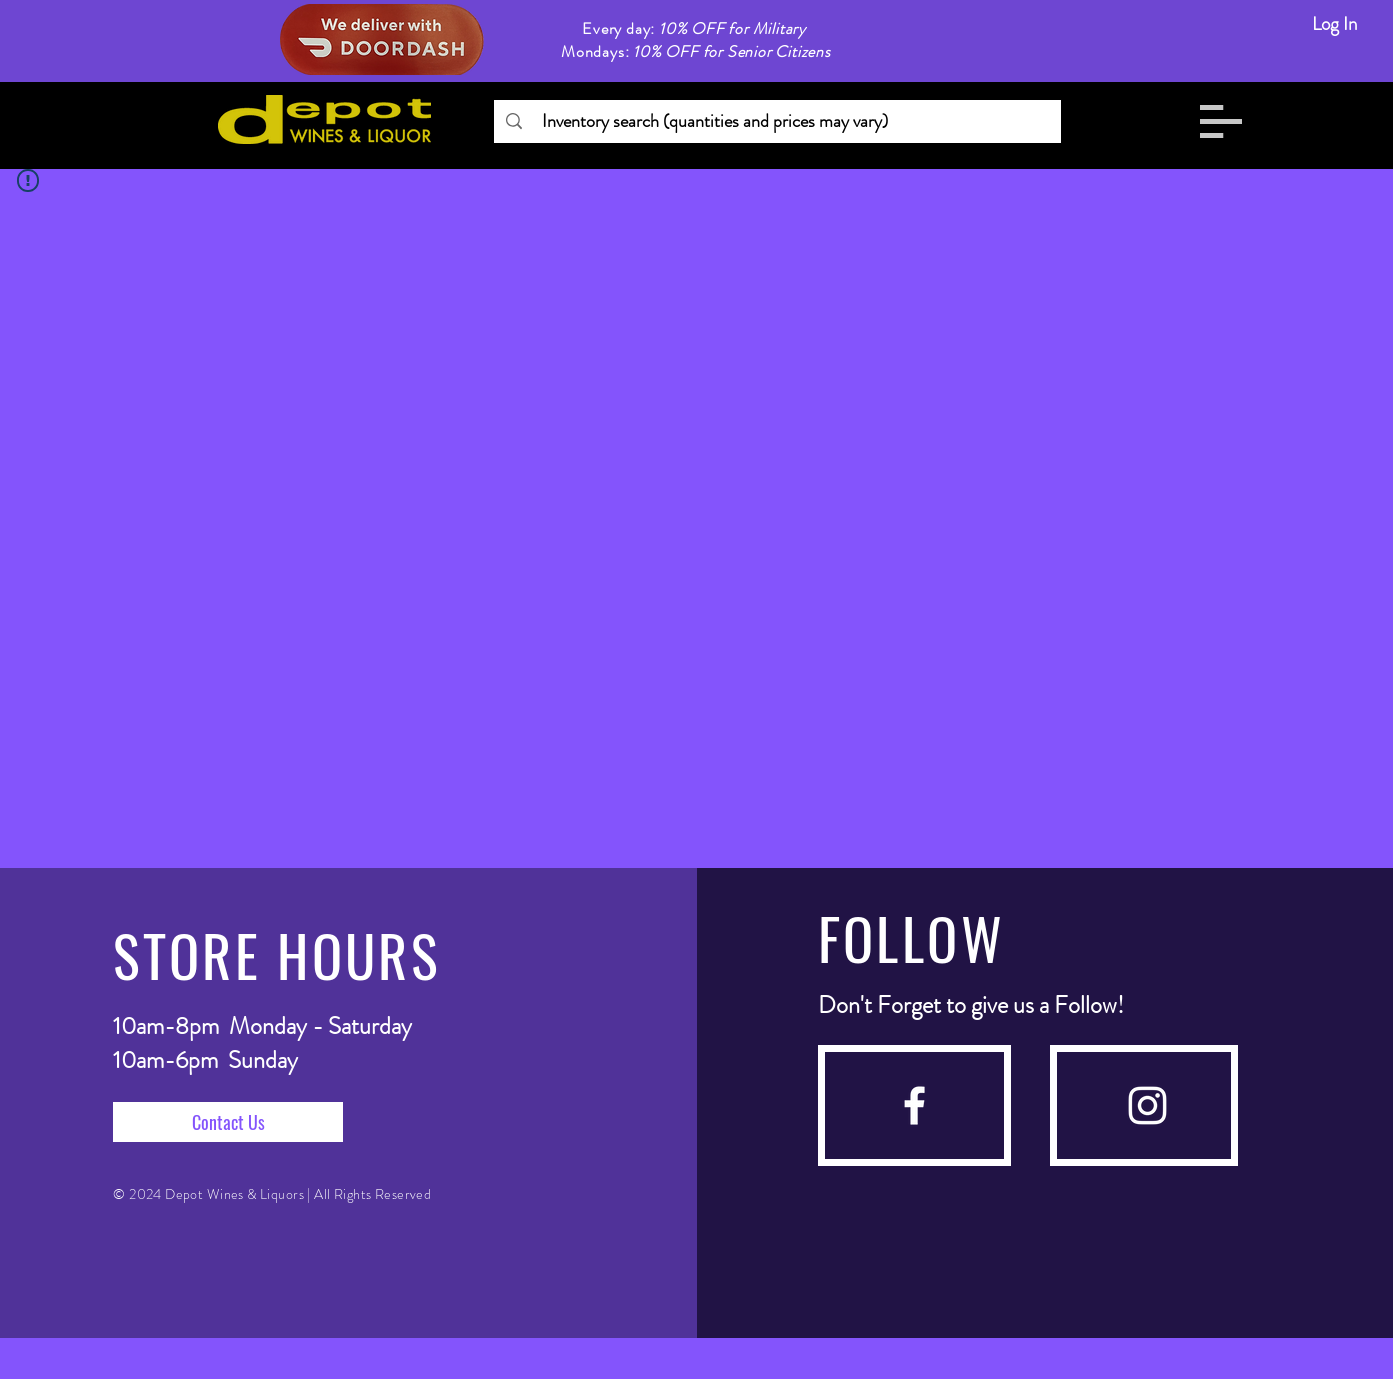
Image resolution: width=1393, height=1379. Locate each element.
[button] (1221, 121)
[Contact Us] (228, 1122)
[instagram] (1147, 1105)
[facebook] (914, 1105)
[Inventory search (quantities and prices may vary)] (776, 121)
